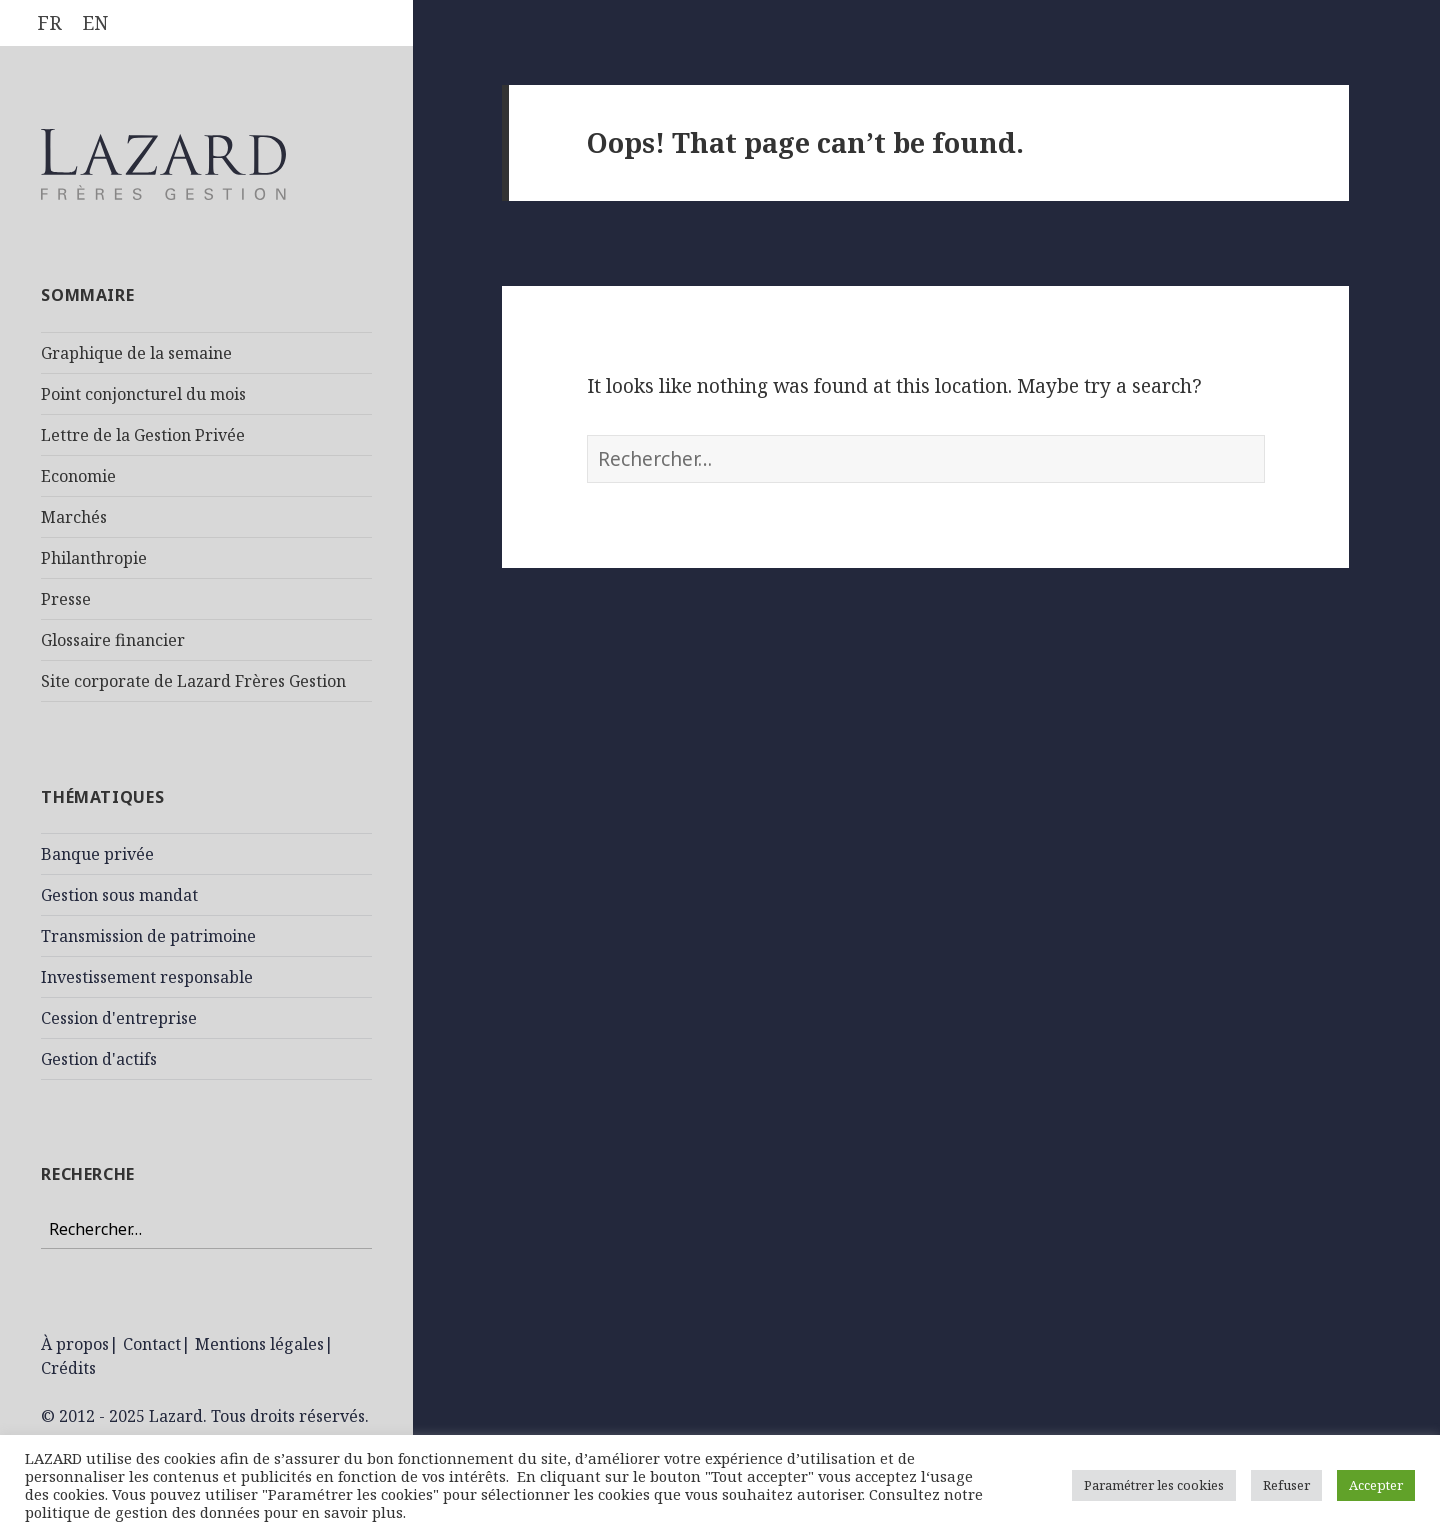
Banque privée (97, 854)
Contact (152, 1344)
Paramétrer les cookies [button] (1154, 1485)
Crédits (68, 1368)
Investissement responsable (147, 977)
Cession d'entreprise (119, 1018)
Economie (78, 476)
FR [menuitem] (49, 23)
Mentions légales (259, 1344)
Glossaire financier (113, 640)
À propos (75, 1344)
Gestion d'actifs (99, 1059)
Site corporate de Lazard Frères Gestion (193, 681)
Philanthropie (94, 558)
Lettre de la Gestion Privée (143, 435)
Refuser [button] (1286, 1485)
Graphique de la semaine (136, 353)
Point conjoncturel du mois (143, 394)
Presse (66, 599)
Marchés (74, 517)
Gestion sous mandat (119, 895)
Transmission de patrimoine (148, 936)
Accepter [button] (1376, 1485)
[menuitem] (49, 23)
